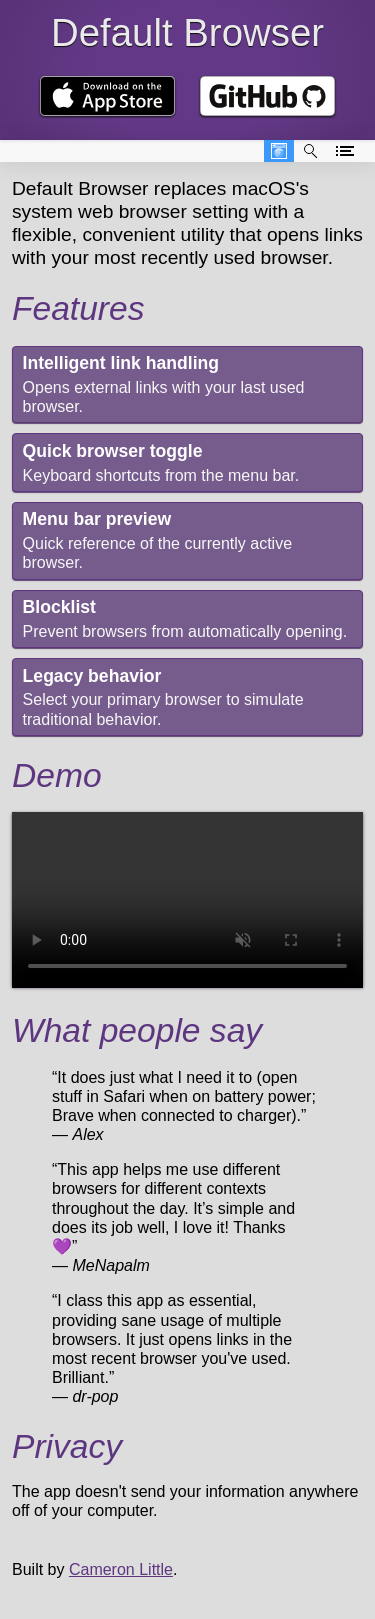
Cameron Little (121, 1569)
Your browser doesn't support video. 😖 (187, 900)
